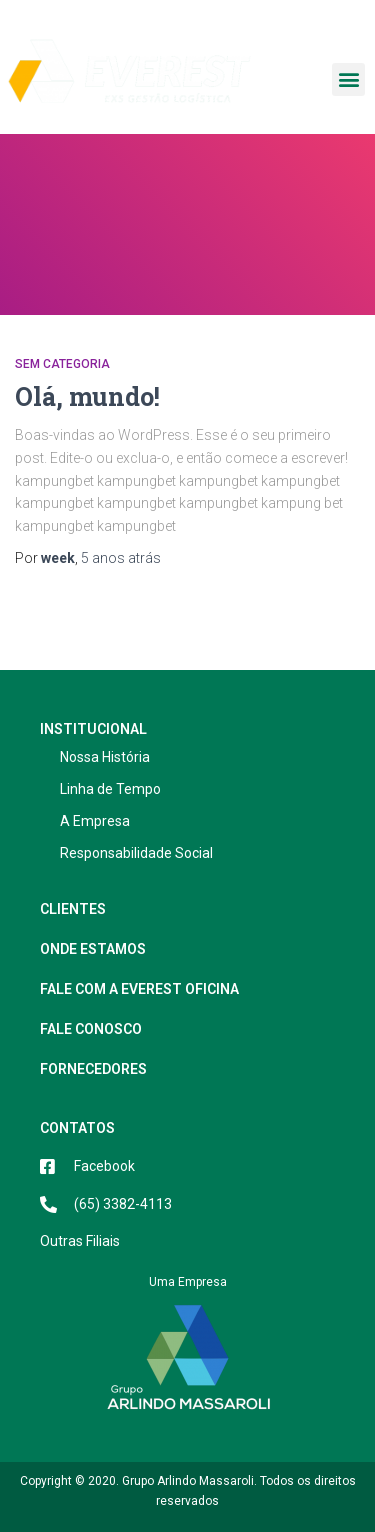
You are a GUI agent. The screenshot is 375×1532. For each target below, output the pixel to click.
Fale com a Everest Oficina (139, 989)
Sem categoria (62, 364)
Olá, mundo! (87, 396)
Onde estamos (93, 949)
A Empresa (95, 821)
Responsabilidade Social (136, 853)
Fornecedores (98, 1069)
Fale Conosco (91, 1029)
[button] (348, 79)
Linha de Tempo (110, 789)
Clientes (73, 909)
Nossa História (105, 757)
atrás (121, 558)
